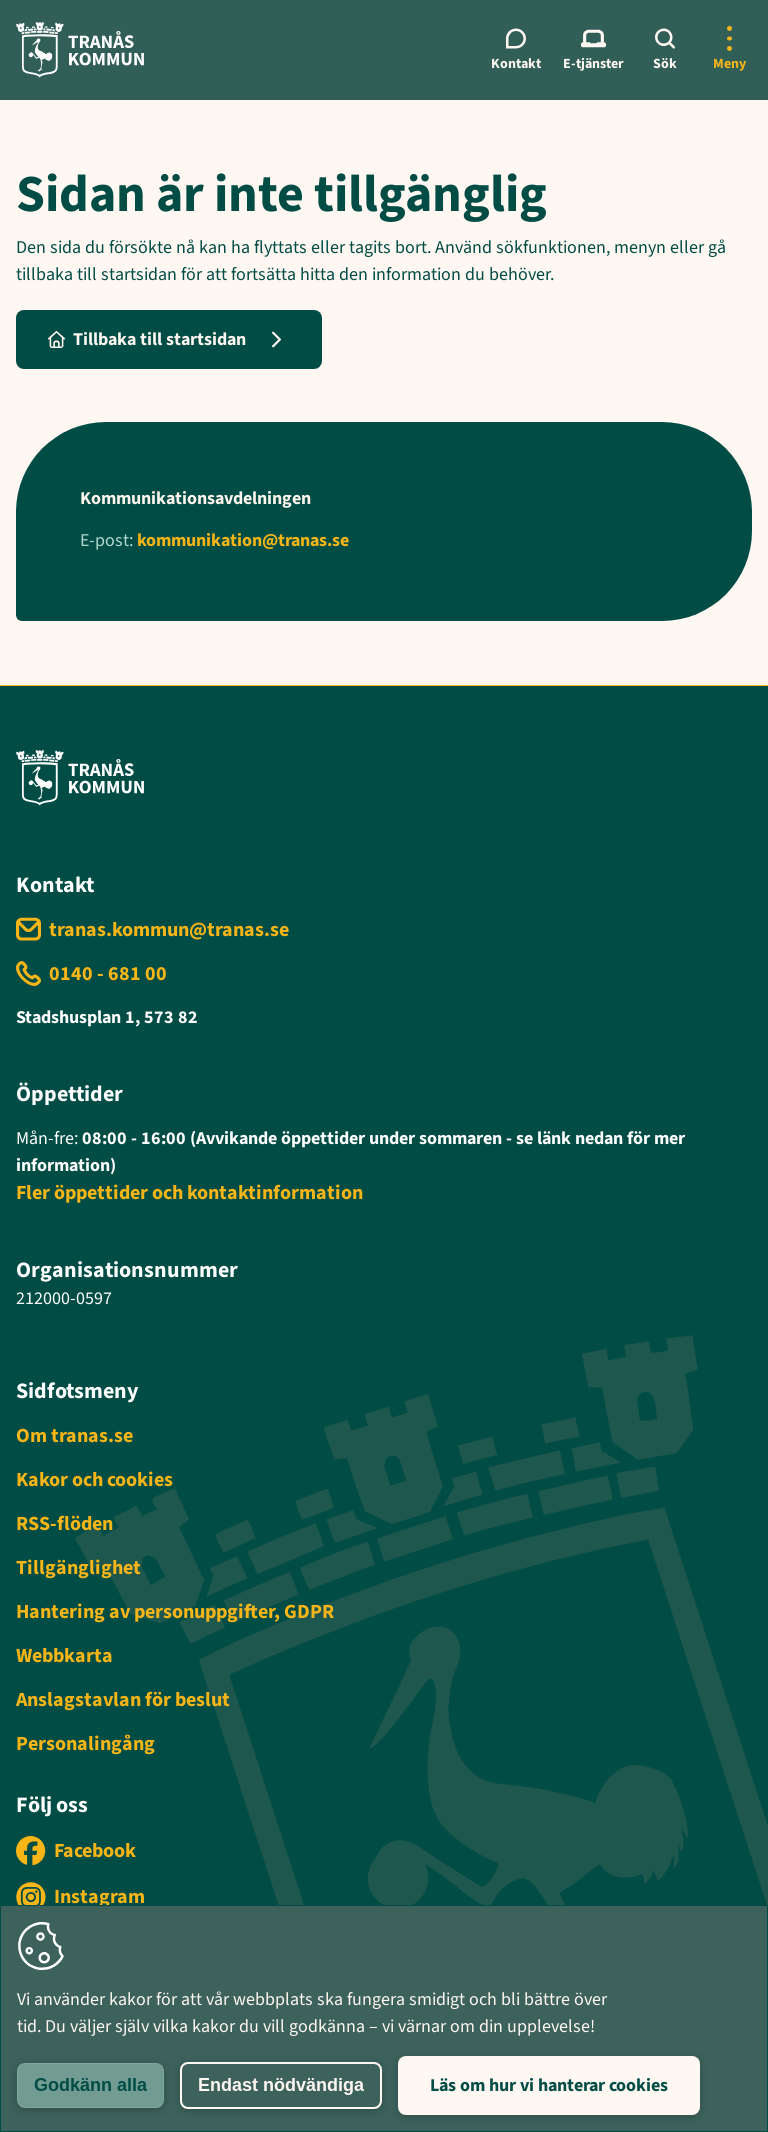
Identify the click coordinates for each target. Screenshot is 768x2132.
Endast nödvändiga (281, 2085)
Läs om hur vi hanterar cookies (549, 2085)
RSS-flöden (64, 1524)
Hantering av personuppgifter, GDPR (175, 1612)
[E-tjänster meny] (593, 50)
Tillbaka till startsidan (147, 339)
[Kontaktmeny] (516, 50)
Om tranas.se (74, 1436)
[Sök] (665, 50)
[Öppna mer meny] (729, 50)
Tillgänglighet (78, 1568)
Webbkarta (64, 1656)
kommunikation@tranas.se (243, 540)
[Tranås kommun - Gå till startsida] (80, 49)
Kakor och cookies (94, 1480)
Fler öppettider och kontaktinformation (189, 1193)
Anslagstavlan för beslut (123, 1700)
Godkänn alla (90, 2085)
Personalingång (85, 1744)
